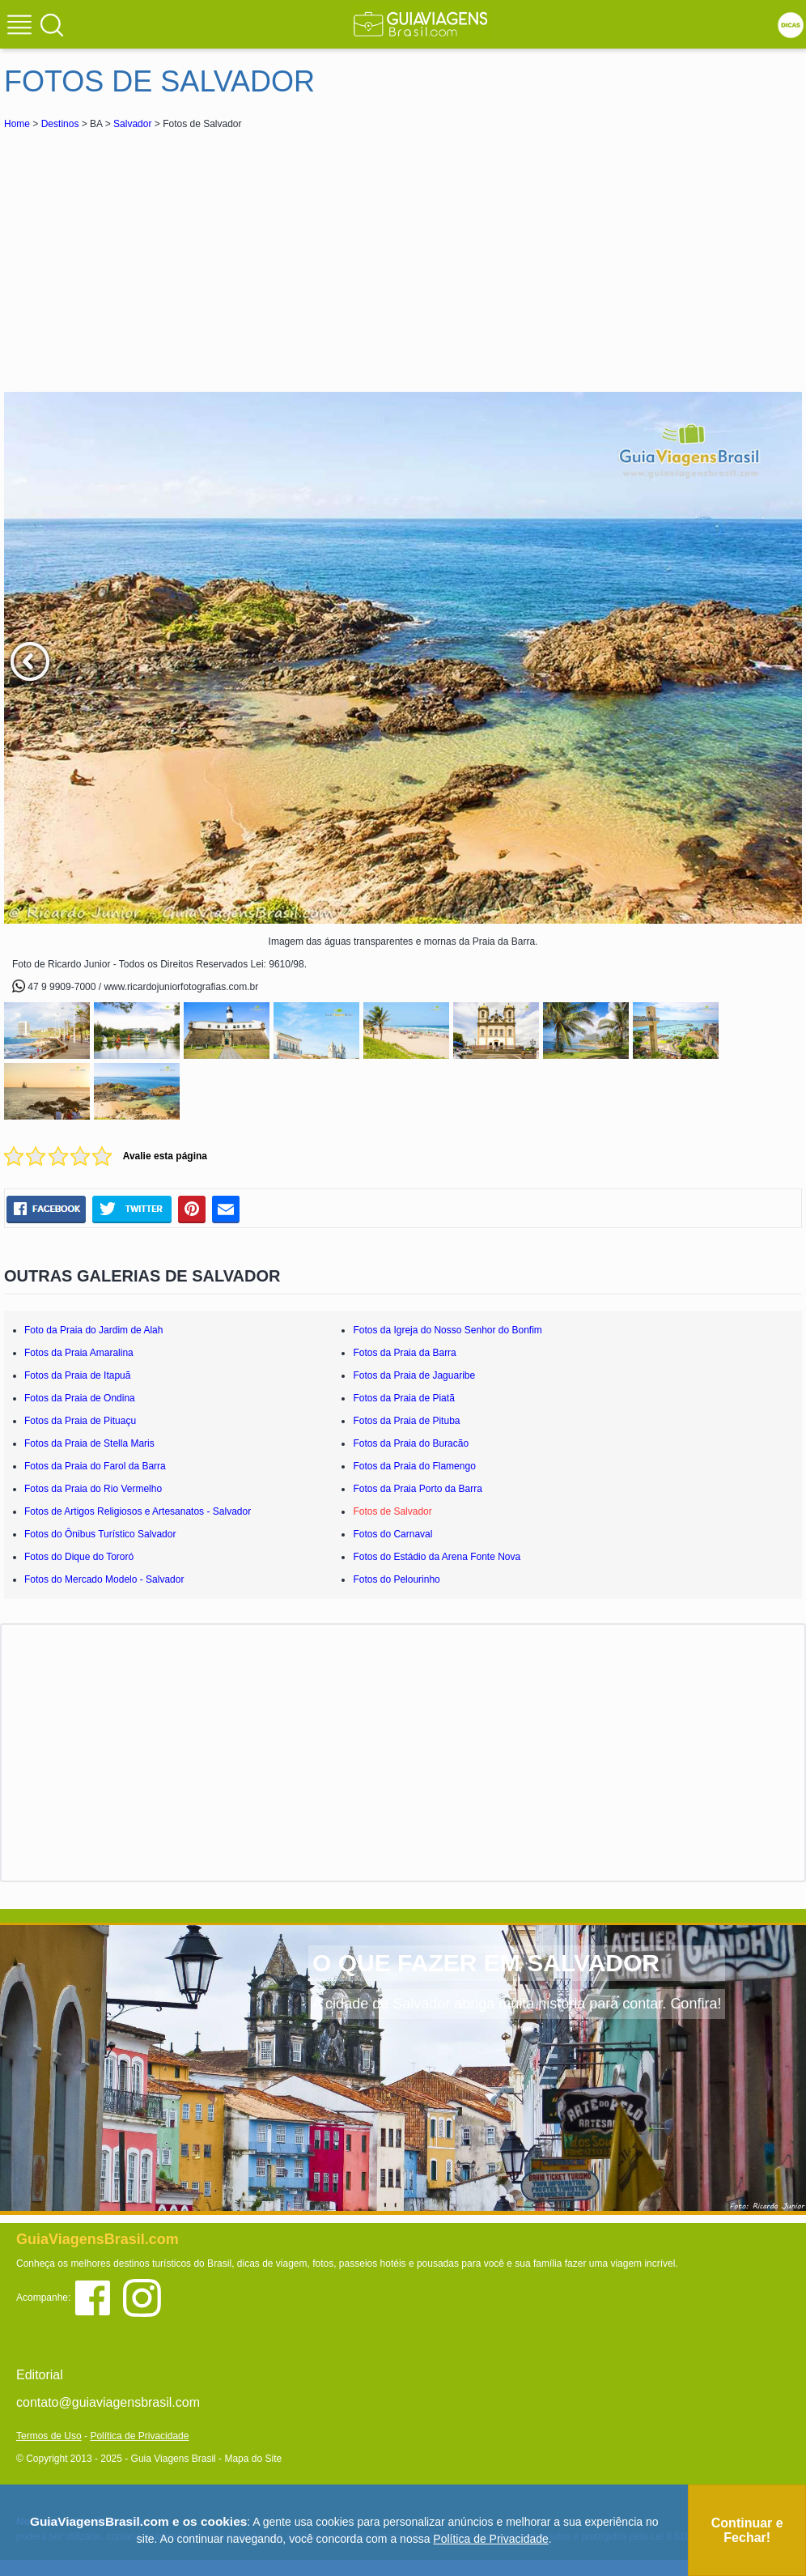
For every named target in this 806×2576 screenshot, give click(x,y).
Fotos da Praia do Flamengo (414, 1466)
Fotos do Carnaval (392, 1534)
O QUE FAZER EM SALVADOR (486, 1962)
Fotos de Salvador (392, 1511)
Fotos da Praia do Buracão (411, 1443)
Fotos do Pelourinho (396, 1579)
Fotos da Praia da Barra (404, 1352)
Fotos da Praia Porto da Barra (417, 1488)
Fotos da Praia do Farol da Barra (95, 1466)
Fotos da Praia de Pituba (406, 1420)
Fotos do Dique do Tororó (79, 1556)
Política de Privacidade (139, 2436)
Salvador (132, 124)
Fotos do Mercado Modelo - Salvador (104, 1579)
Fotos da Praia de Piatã (403, 1398)
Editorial (39, 2375)
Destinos (60, 124)
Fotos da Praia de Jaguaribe (414, 1375)
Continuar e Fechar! (747, 2530)
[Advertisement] (148, 254)
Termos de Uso (49, 2436)
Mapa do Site (253, 2458)
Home (17, 124)
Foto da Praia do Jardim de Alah (93, 1330)
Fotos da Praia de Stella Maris (89, 1443)
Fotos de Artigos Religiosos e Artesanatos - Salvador (137, 1511)
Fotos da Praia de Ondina (79, 1398)
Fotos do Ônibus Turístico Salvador (100, 1534)
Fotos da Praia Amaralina (79, 1352)
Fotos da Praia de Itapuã (77, 1375)
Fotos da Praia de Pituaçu (80, 1420)
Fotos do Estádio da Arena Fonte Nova (436, 1556)
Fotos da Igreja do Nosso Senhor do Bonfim (447, 1330)
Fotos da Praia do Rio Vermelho (93, 1488)
